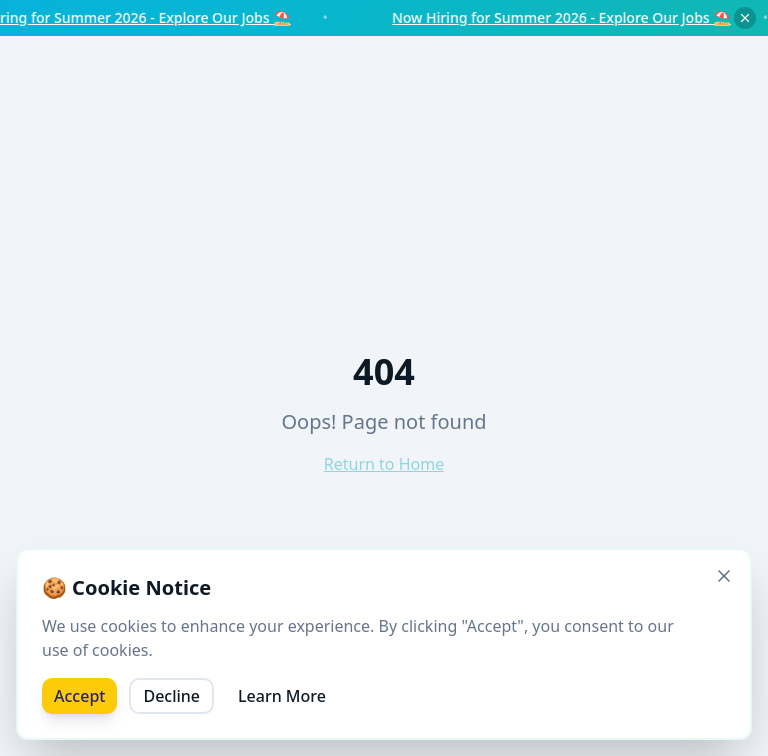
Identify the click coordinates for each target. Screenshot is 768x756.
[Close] (724, 576)
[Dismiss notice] (745, 18)
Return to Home (384, 464)
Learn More (282, 696)
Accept (79, 696)
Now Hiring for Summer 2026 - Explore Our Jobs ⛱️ (577, 17)
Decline (171, 696)
